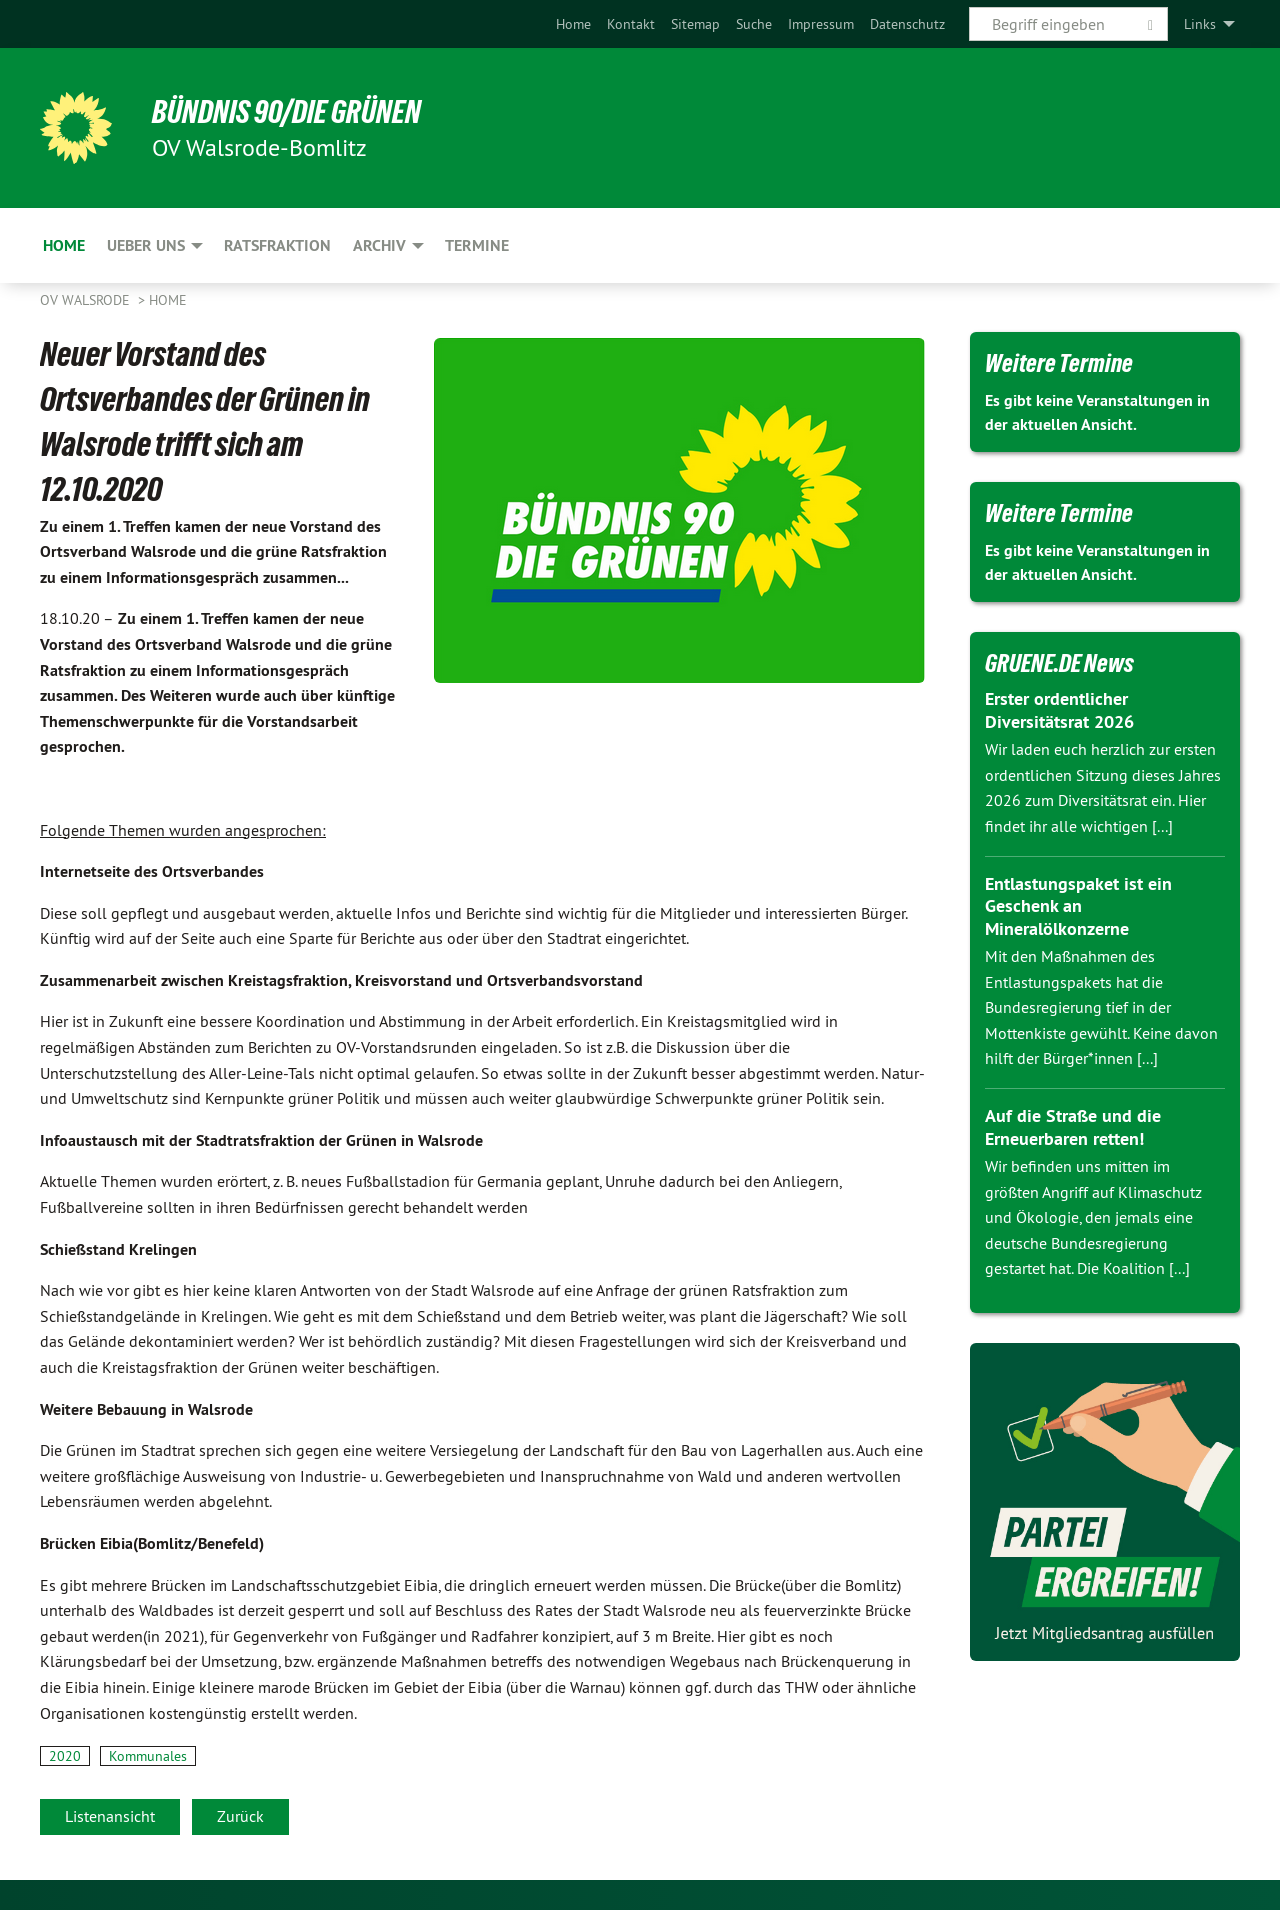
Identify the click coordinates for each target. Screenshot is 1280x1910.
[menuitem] (573, 24)
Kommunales (148, 1756)
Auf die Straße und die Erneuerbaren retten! (1073, 1127)
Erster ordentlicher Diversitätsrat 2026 (1059, 710)
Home (573, 24)
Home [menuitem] (64, 245)
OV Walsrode (87, 300)
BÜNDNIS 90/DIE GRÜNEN (286, 112)
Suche (754, 24)
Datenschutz (907, 24)
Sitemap (695, 24)
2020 (65, 1756)
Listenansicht (110, 1816)
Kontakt (631, 24)
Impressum (821, 24)
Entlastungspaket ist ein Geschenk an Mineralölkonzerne (1078, 906)
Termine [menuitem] (477, 245)
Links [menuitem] (1200, 24)
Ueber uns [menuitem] (146, 245)
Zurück (240, 1816)
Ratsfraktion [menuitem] (277, 245)
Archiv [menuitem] (379, 245)
